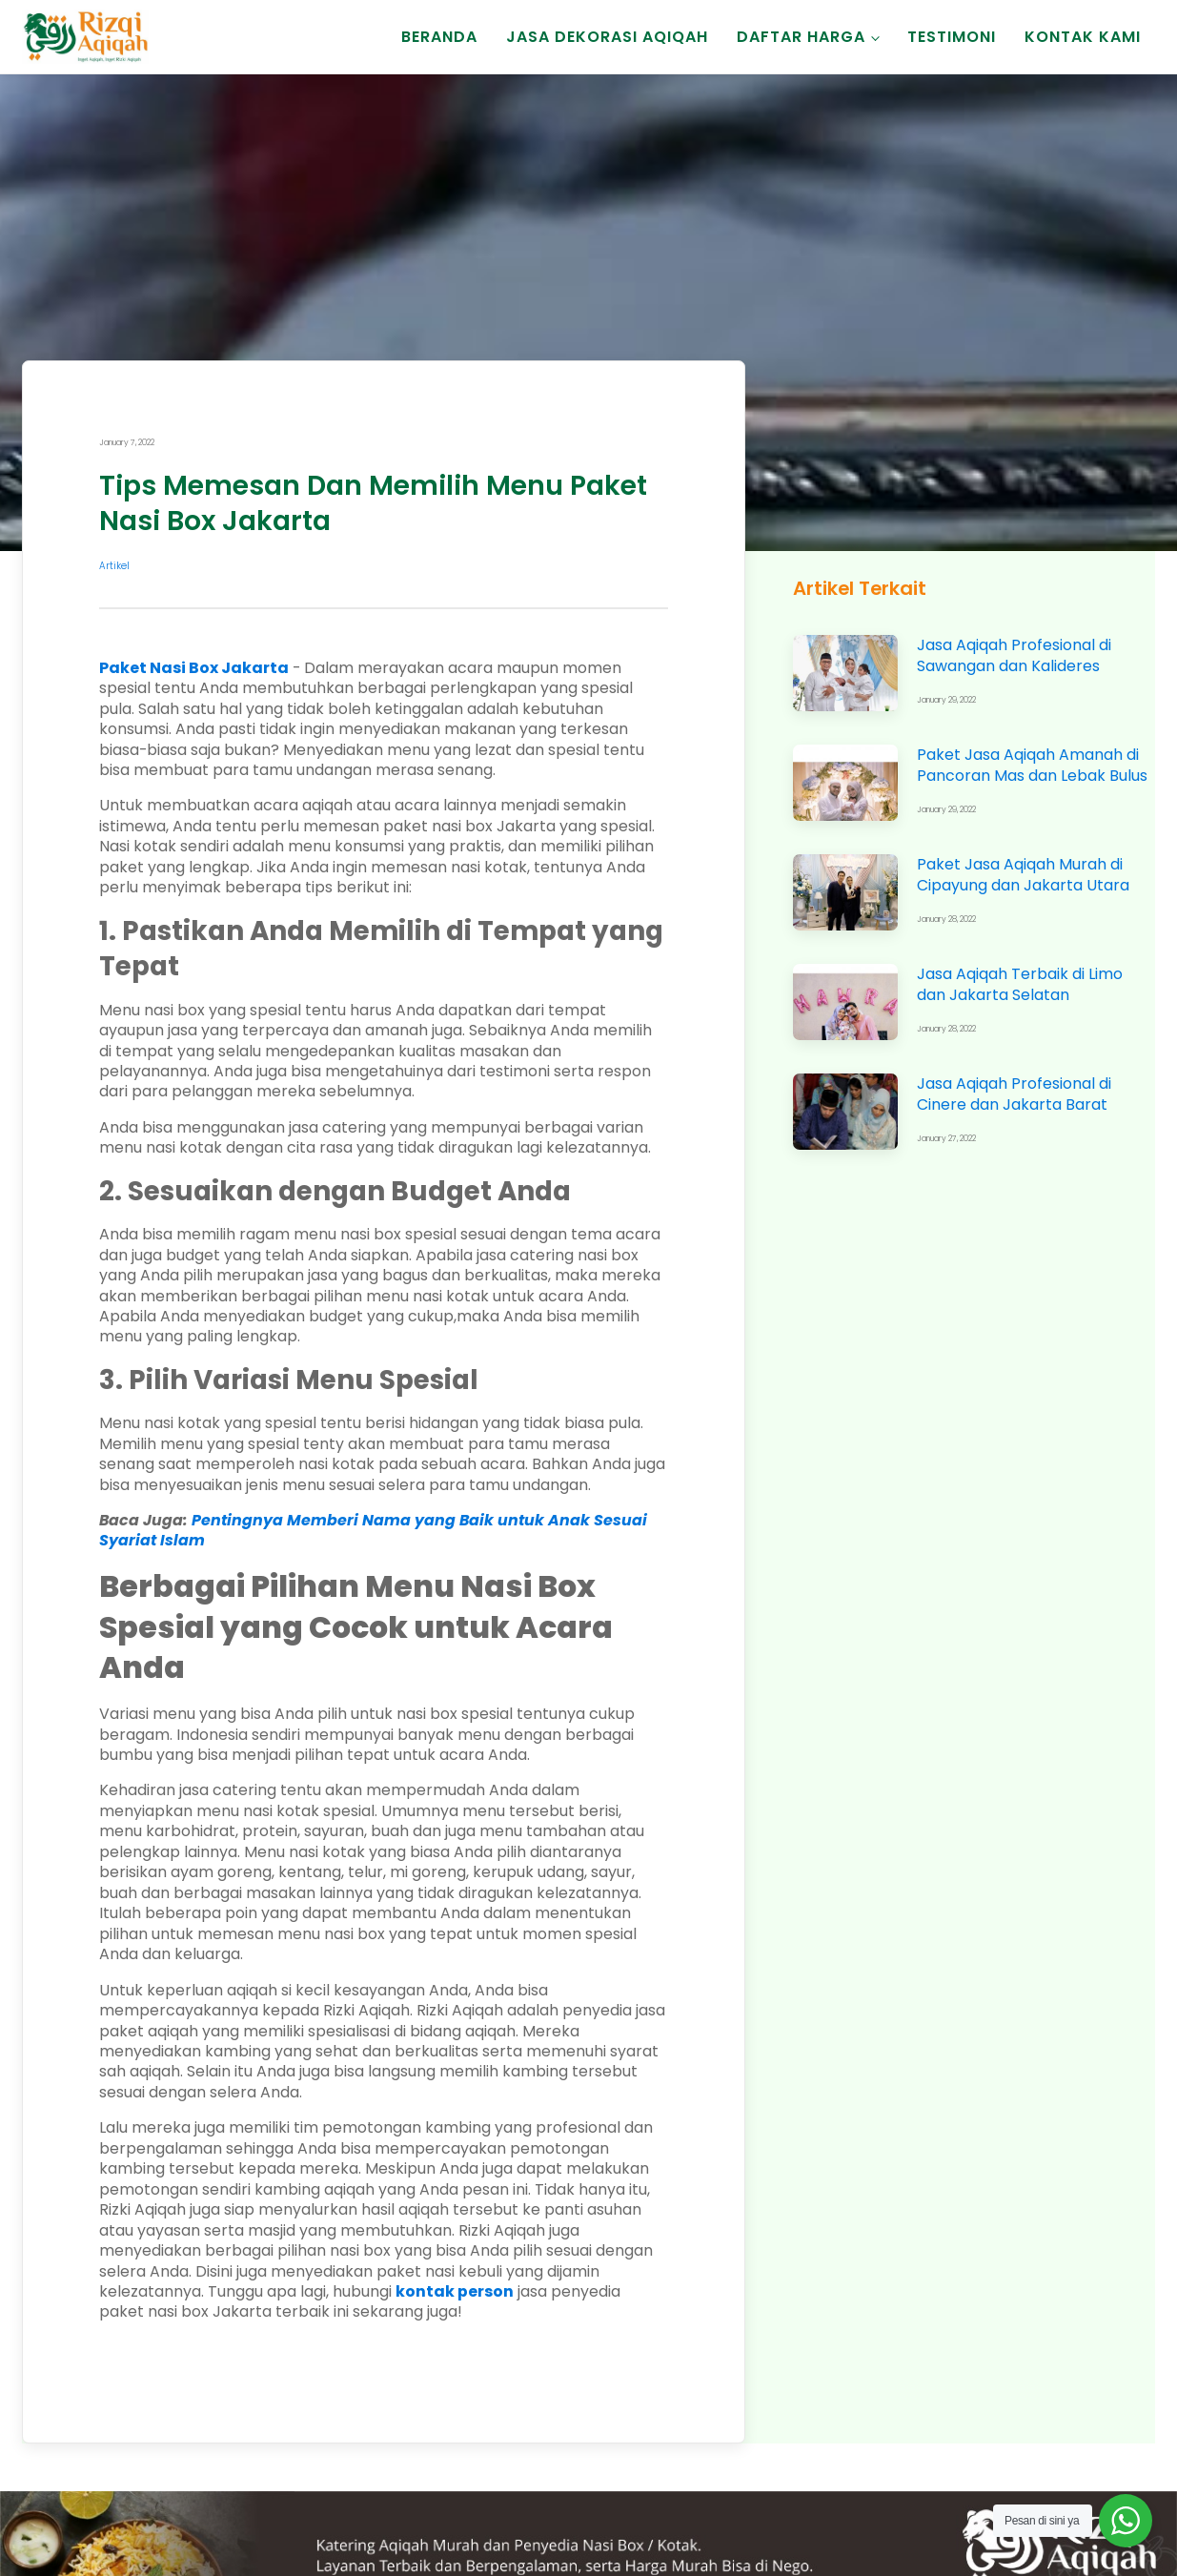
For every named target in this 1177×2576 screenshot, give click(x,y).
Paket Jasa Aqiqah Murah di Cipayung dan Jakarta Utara (1023, 874)
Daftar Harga (801, 37)
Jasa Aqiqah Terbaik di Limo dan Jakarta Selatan (1020, 984)
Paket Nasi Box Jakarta (194, 668)
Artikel (114, 566)
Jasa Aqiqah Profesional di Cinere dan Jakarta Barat (1014, 1093)
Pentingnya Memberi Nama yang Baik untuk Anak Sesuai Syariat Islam (373, 1530)
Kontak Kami (1083, 37)
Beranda (439, 37)
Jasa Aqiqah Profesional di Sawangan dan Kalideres (1014, 655)
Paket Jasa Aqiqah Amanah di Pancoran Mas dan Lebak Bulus (1032, 765)
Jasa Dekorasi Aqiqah (607, 37)
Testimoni (951, 37)
